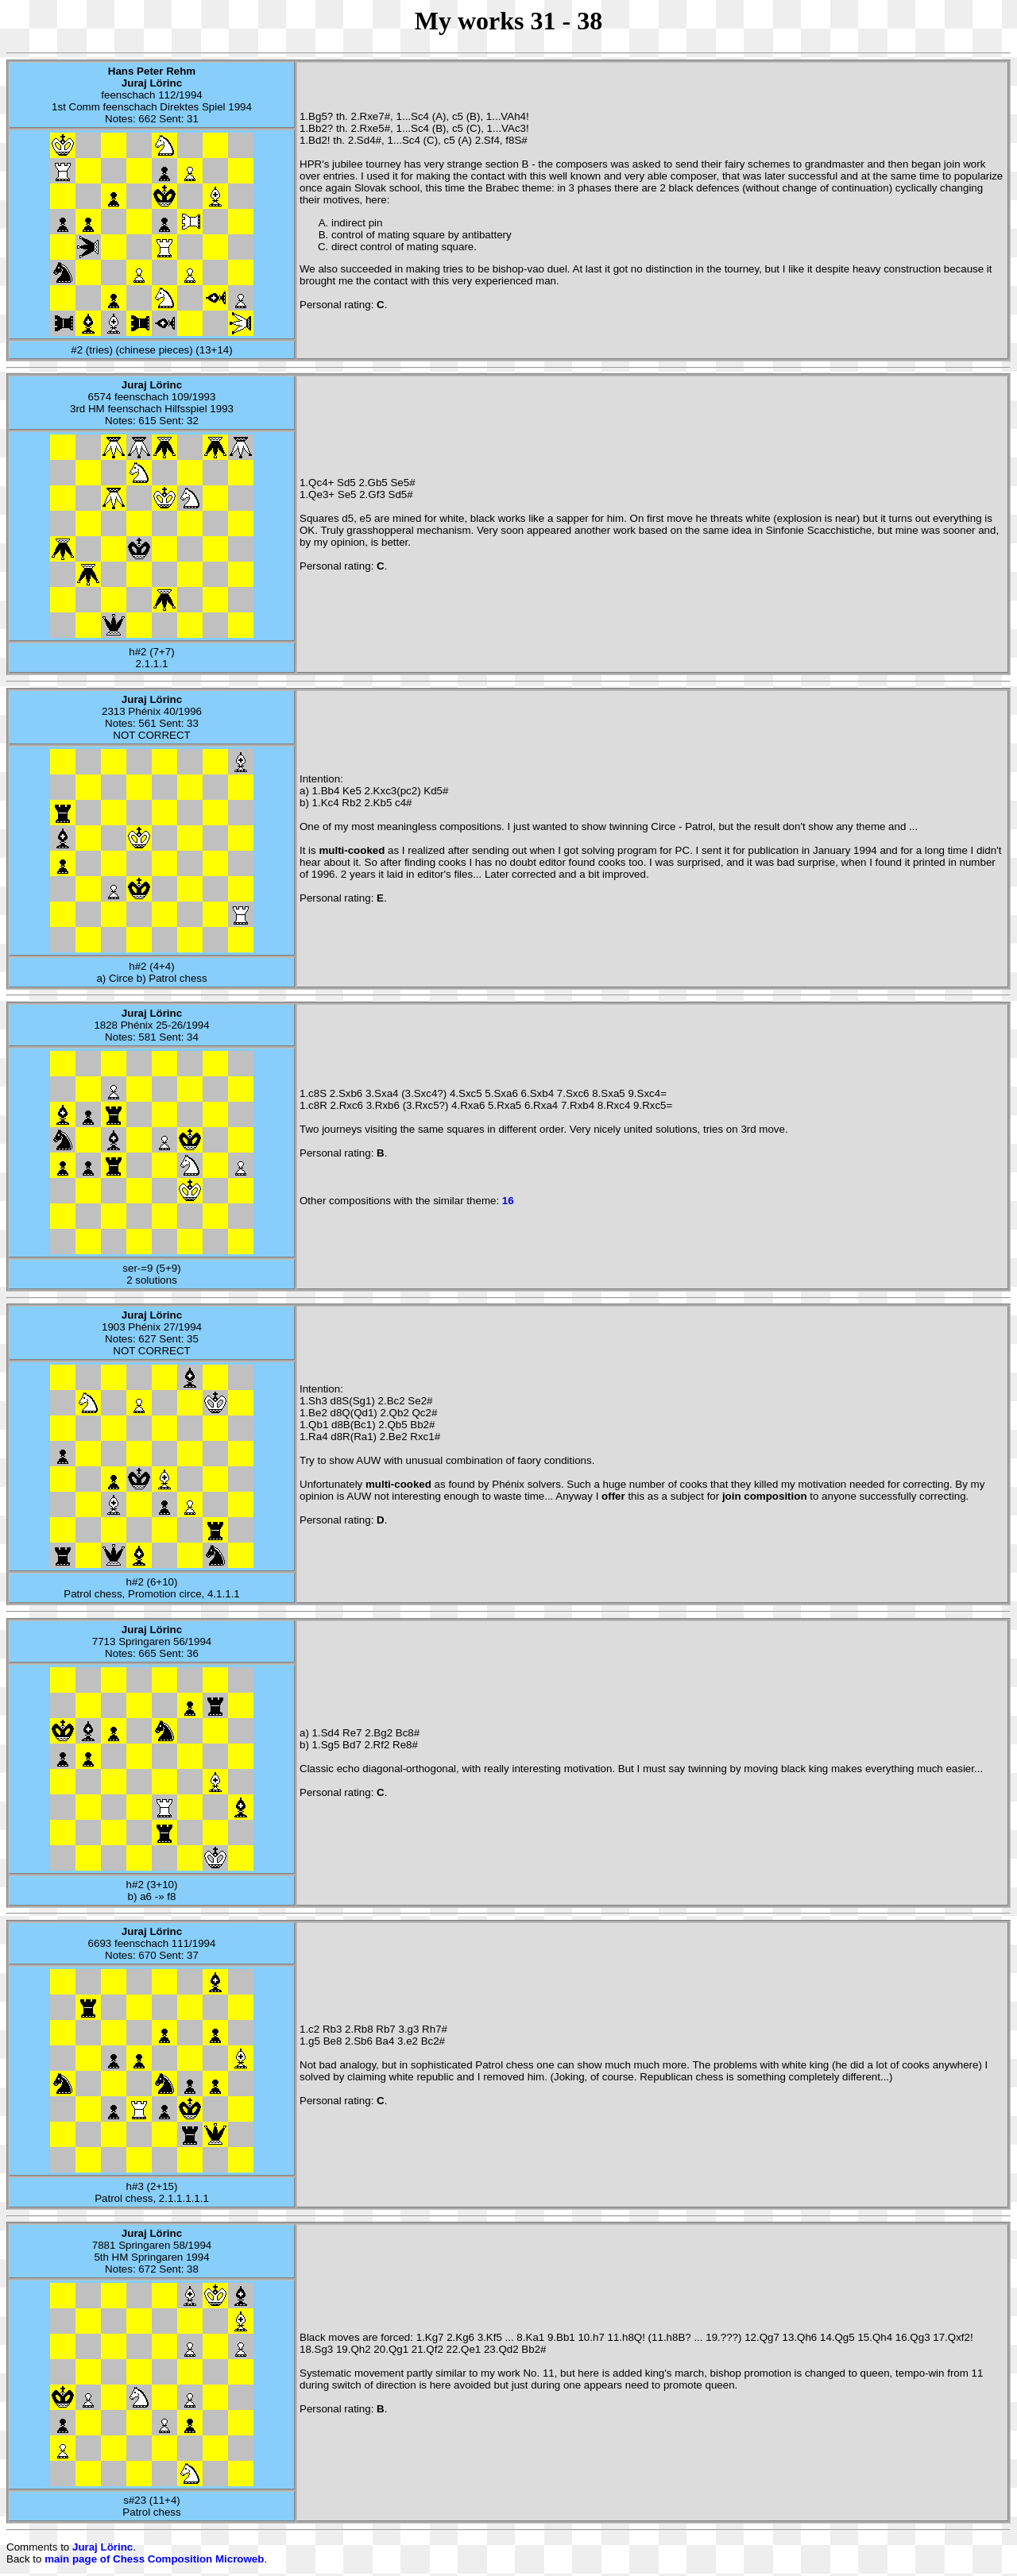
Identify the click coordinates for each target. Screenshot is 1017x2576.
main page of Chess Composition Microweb (154, 2559)
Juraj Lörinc (102, 2547)
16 (508, 1201)
